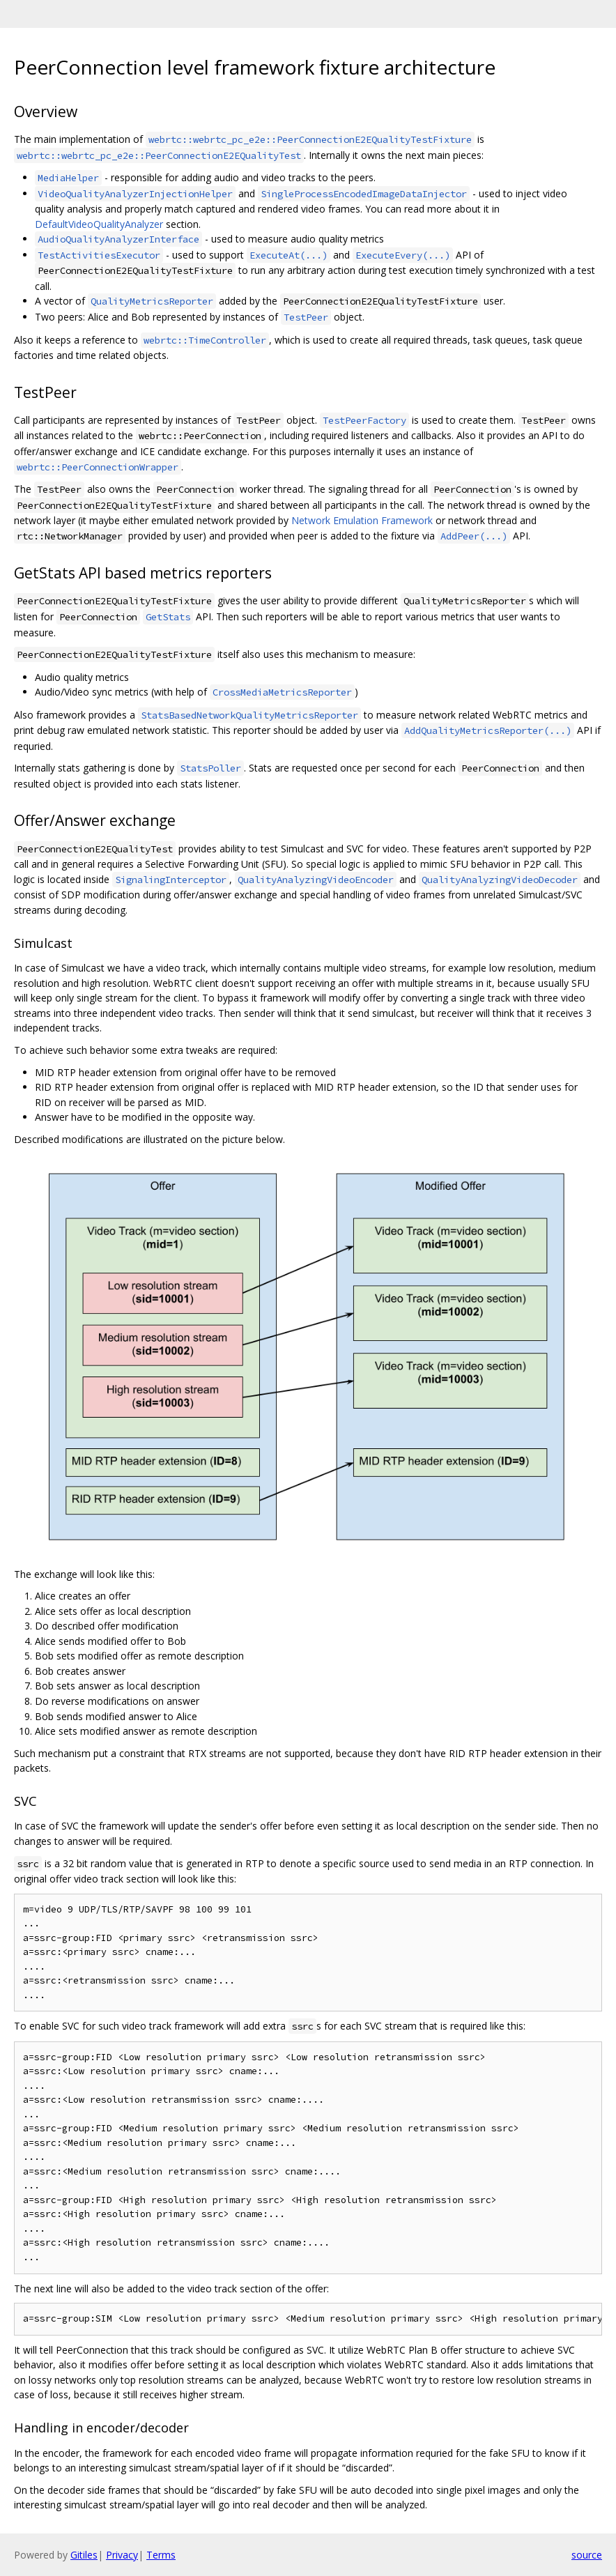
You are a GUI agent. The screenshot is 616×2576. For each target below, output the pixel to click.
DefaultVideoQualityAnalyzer (99, 224)
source (586, 2554)
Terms (161, 2554)
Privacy (122, 2554)
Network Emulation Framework (362, 520)
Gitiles (84, 2554)
